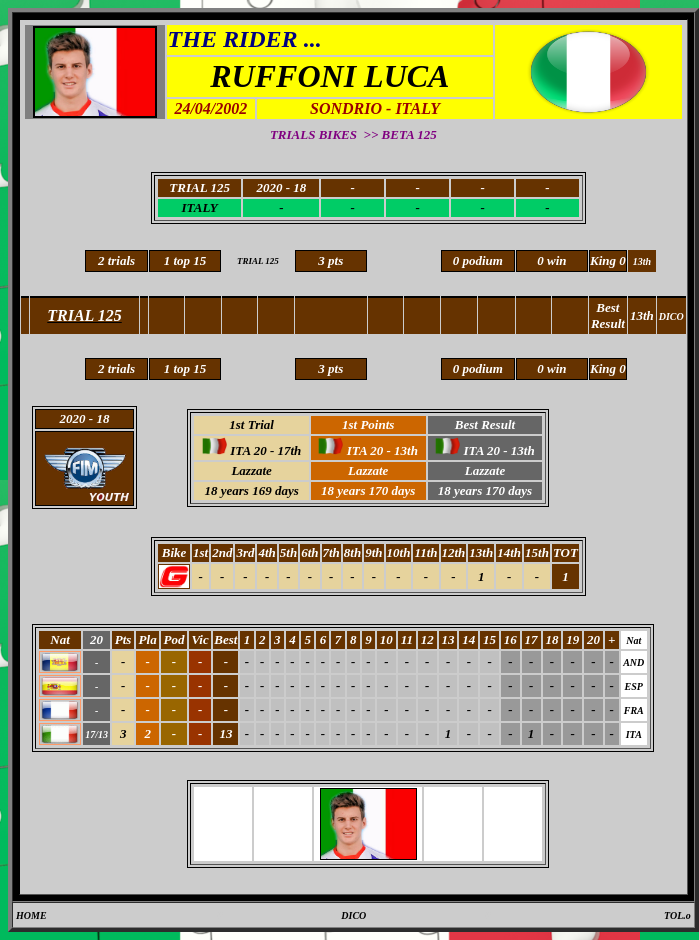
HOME (31, 915)
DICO (353, 915)
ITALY (199, 207)
